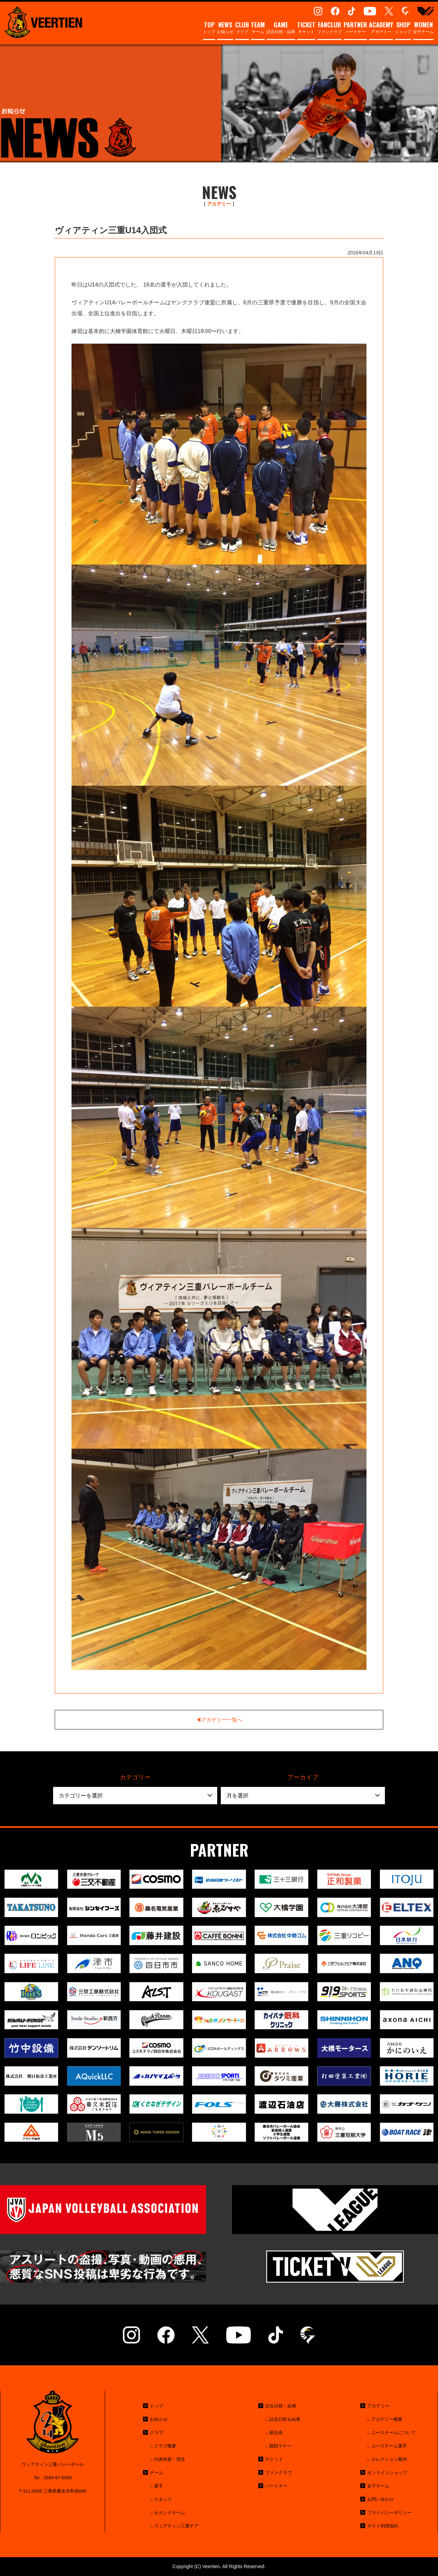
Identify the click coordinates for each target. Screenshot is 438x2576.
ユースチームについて (393, 2432)
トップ (209, 28)
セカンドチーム (169, 2512)
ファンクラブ (329, 28)
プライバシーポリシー (389, 2512)
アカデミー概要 (386, 2419)
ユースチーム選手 (389, 2445)
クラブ (242, 28)
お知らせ (225, 28)
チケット (306, 28)
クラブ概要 (165, 2445)
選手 (158, 2485)
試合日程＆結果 (284, 2419)
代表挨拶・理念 (169, 2459)
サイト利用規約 (382, 2525)
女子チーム (423, 28)
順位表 (276, 2432)
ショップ (403, 28)
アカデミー (381, 28)
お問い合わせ (380, 2499)
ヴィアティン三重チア (176, 2525)
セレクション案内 (389, 2459)
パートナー (355, 28)
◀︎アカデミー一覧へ (219, 1720)
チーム (258, 28)
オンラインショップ (387, 2472)
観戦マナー (280, 2445)
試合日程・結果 (281, 28)
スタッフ (163, 2499)
